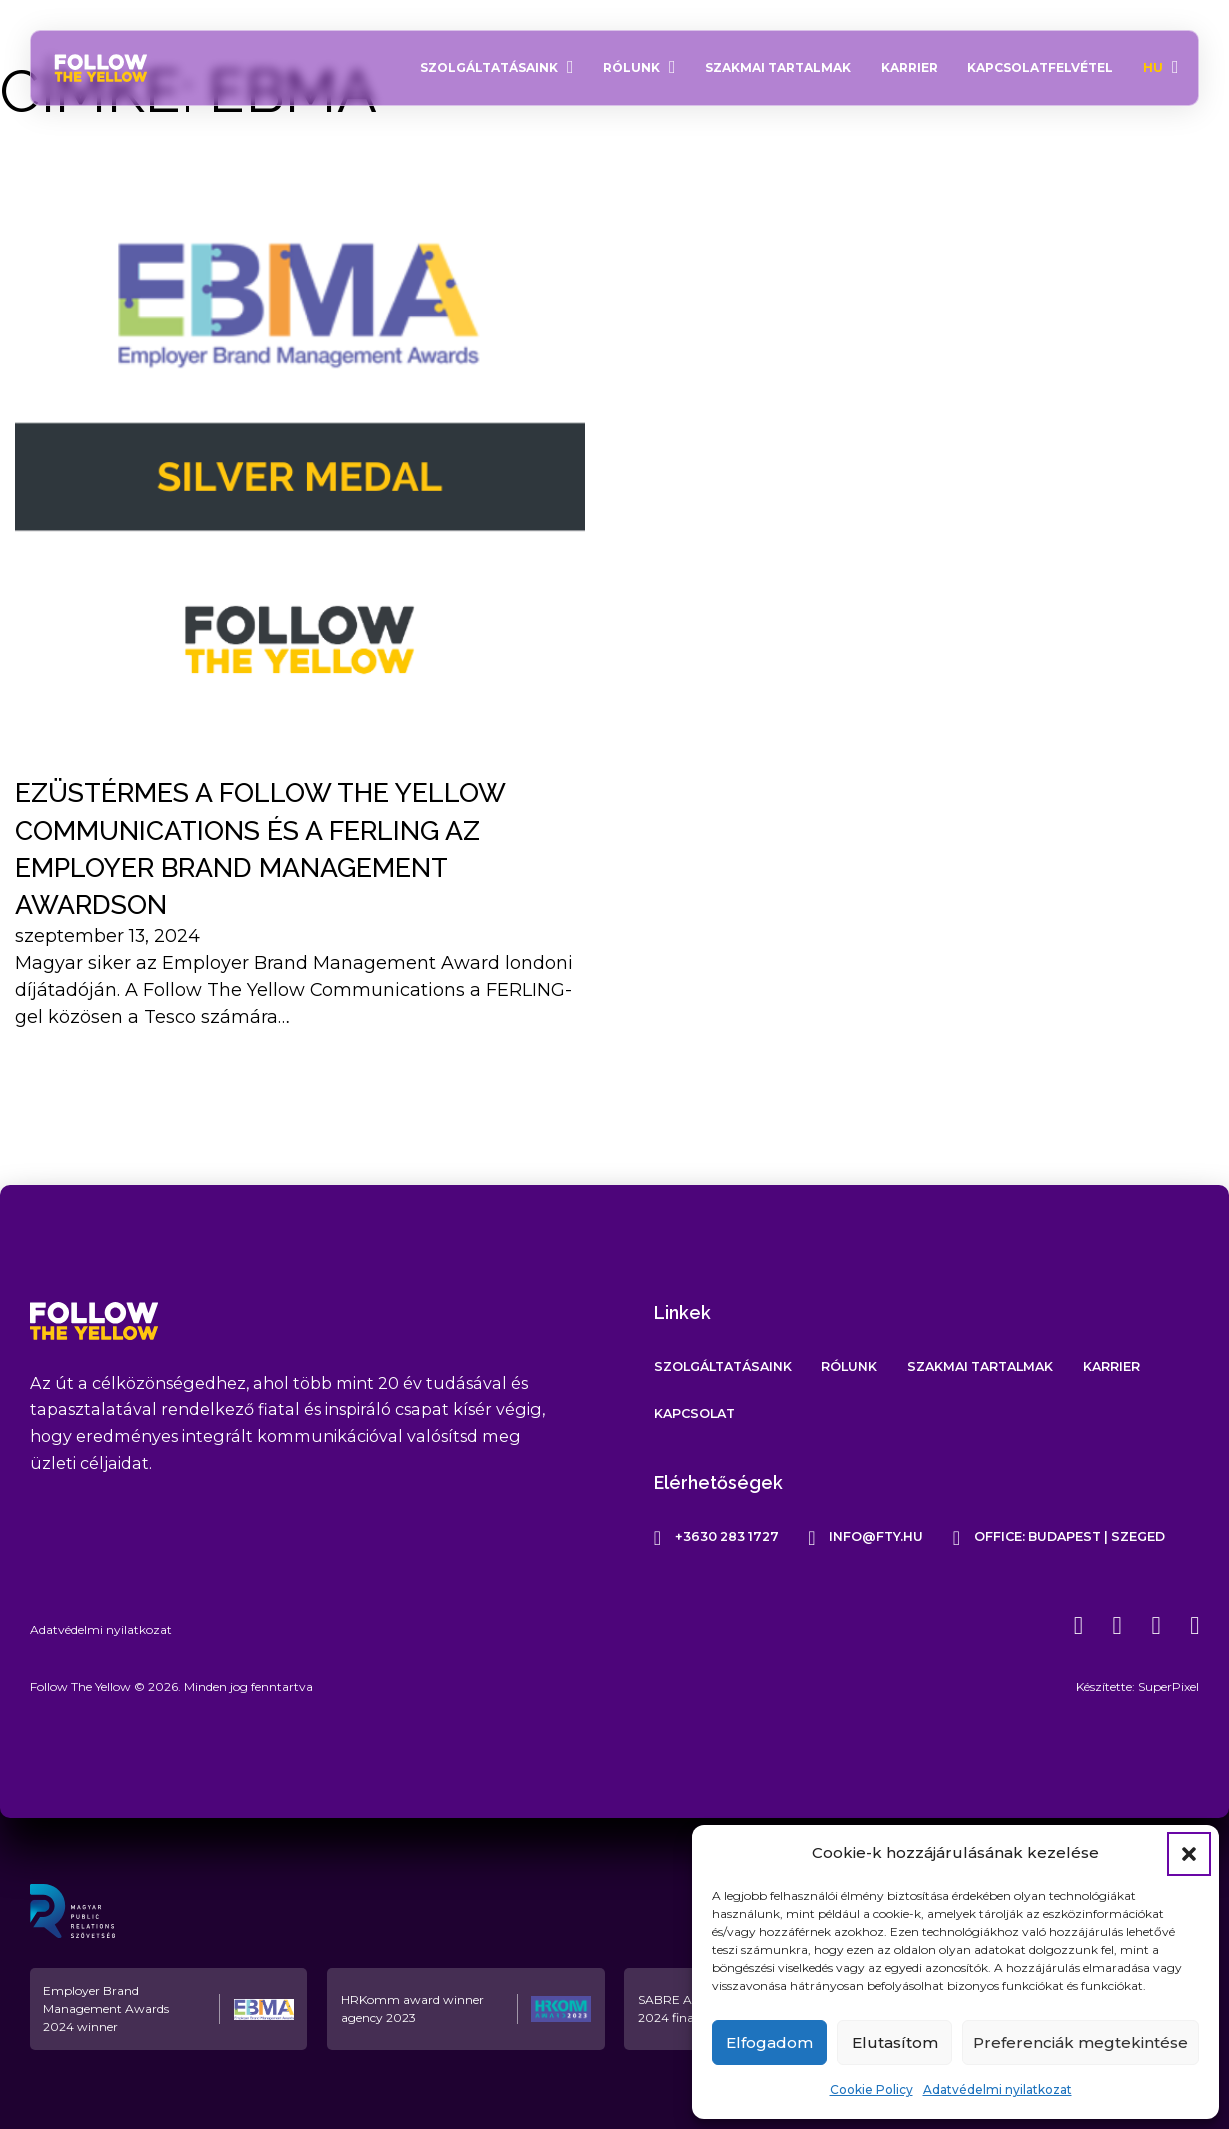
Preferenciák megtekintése (1080, 2042)
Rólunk (631, 67)
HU (1153, 67)
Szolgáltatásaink (489, 67)
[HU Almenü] (1175, 68)
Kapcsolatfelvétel (1040, 67)
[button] (1189, 1854)
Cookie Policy (871, 2089)
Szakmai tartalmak (778, 67)
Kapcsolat (694, 1413)
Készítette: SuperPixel (1137, 1686)
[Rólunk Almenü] (672, 68)
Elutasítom (895, 2042)
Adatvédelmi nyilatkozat (997, 2089)
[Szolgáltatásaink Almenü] (570, 68)
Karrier (909, 67)
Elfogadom (769, 2042)
